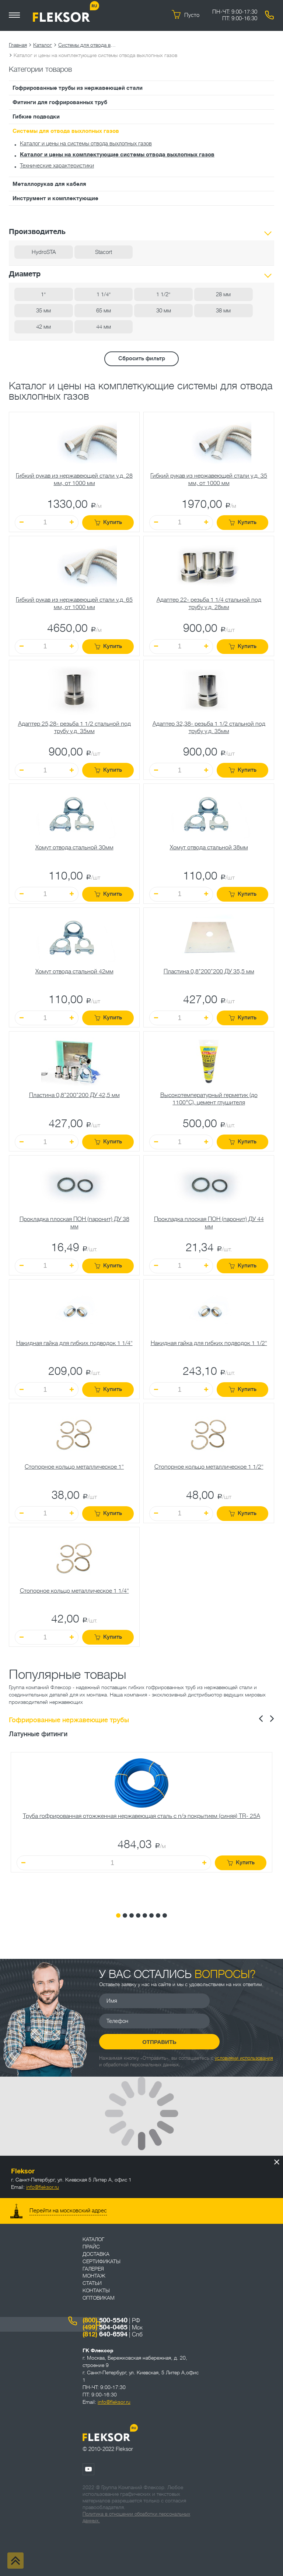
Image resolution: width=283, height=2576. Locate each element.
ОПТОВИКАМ (99, 2298)
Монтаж (94, 2276)
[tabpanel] (141, 1826)
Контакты (96, 2290)
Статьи (92, 2283)
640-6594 (105, 2334)
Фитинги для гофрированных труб (60, 102)
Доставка (96, 2254)
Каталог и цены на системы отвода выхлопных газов (86, 143)
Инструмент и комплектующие (55, 198)
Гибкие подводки (36, 116)
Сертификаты (101, 2261)
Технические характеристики (57, 165)
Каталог (42, 45)
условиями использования (244, 2057)
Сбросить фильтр (141, 358)
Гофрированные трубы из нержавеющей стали (78, 88)
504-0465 (105, 2327)
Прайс (91, 2247)
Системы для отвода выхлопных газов (87, 45)
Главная (18, 45)
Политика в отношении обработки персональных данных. (136, 2517)
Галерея (93, 2269)
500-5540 (105, 2320)
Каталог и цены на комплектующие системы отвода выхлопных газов (117, 154)
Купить (108, 522)
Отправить (154, 2042)
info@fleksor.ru (42, 2187)
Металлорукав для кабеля (49, 184)
